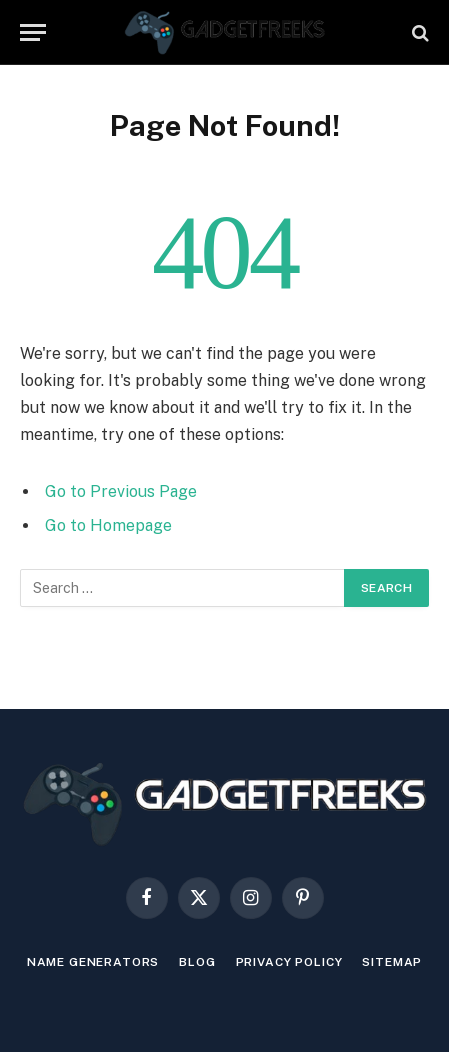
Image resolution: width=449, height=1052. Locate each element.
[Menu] (33, 32)
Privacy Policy (289, 962)
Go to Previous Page (121, 491)
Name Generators (93, 962)
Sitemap (392, 962)
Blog (197, 962)
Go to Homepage (108, 525)
